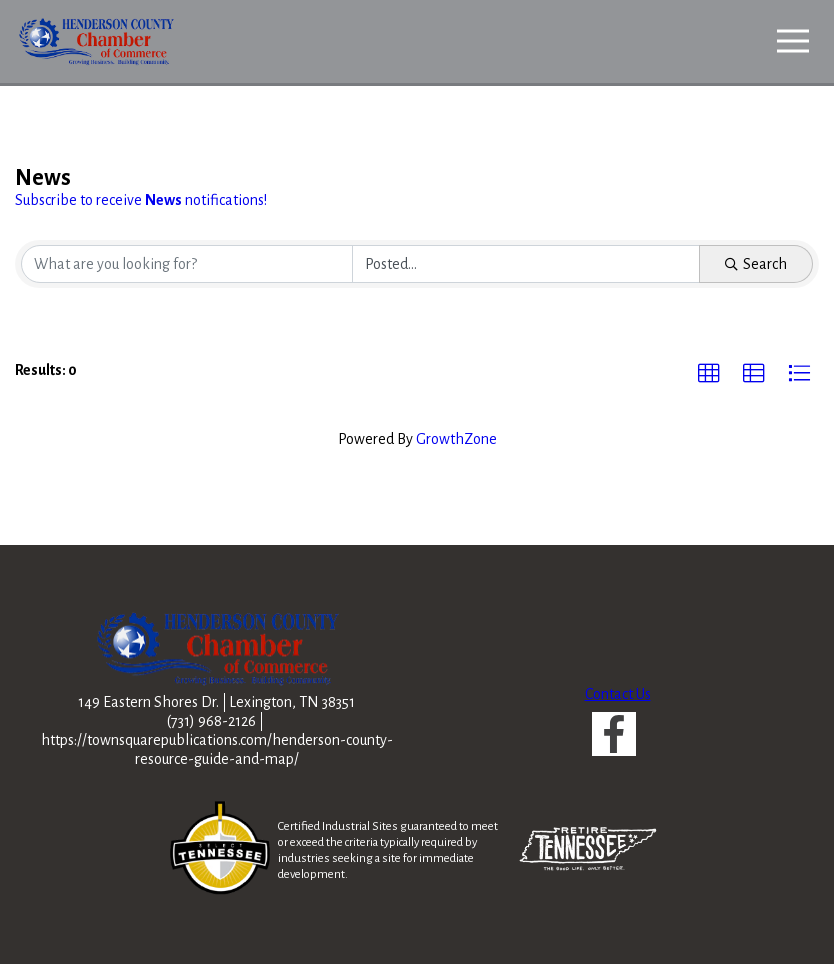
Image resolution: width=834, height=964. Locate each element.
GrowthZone (456, 439)
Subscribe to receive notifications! (141, 200)
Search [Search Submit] (756, 264)
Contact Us (618, 694)
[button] (709, 374)
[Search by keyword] (187, 264)
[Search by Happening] (526, 264)
